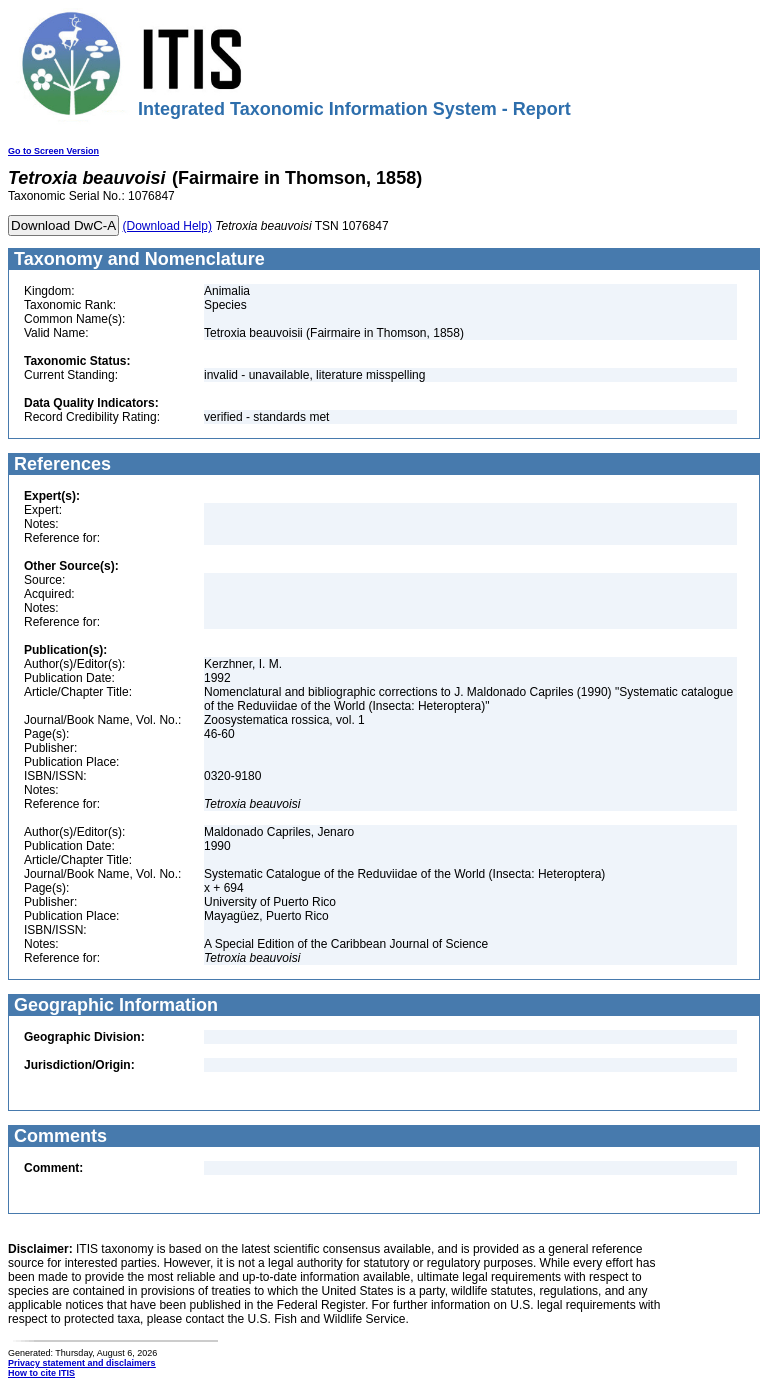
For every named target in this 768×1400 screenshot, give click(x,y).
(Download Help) (167, 226)
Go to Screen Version (53, 151)
